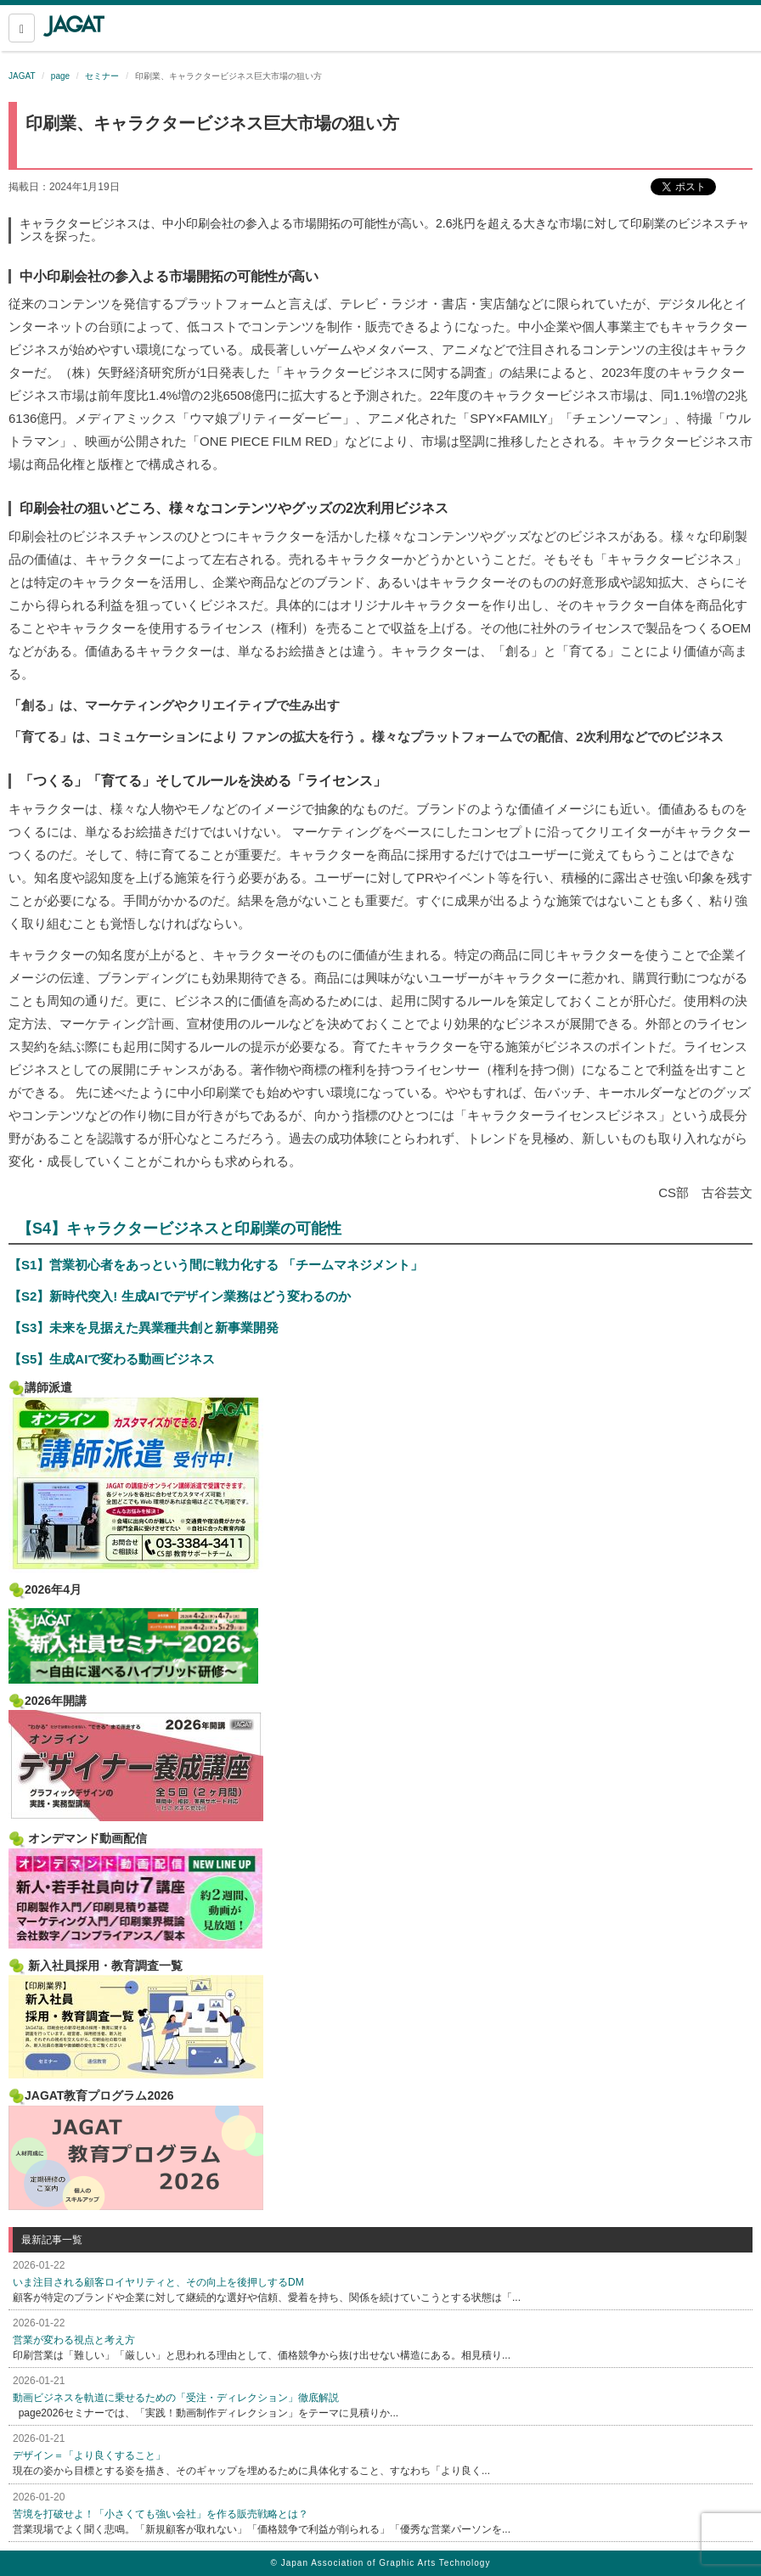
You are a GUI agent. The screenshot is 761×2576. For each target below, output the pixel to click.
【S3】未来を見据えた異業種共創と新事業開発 (143, 1327)
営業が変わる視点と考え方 (74, 2340)
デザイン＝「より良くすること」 (89, 2455)
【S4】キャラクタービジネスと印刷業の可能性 (179, 1228)
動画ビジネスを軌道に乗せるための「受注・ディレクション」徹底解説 (176, 2398)
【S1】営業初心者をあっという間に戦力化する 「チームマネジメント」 (215, 1264)
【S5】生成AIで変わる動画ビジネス (111, 1359)
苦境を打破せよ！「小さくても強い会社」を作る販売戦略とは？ (160, 2514)
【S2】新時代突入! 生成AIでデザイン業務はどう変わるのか (179, 1296)
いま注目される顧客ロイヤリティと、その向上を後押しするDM (158, 2282)
